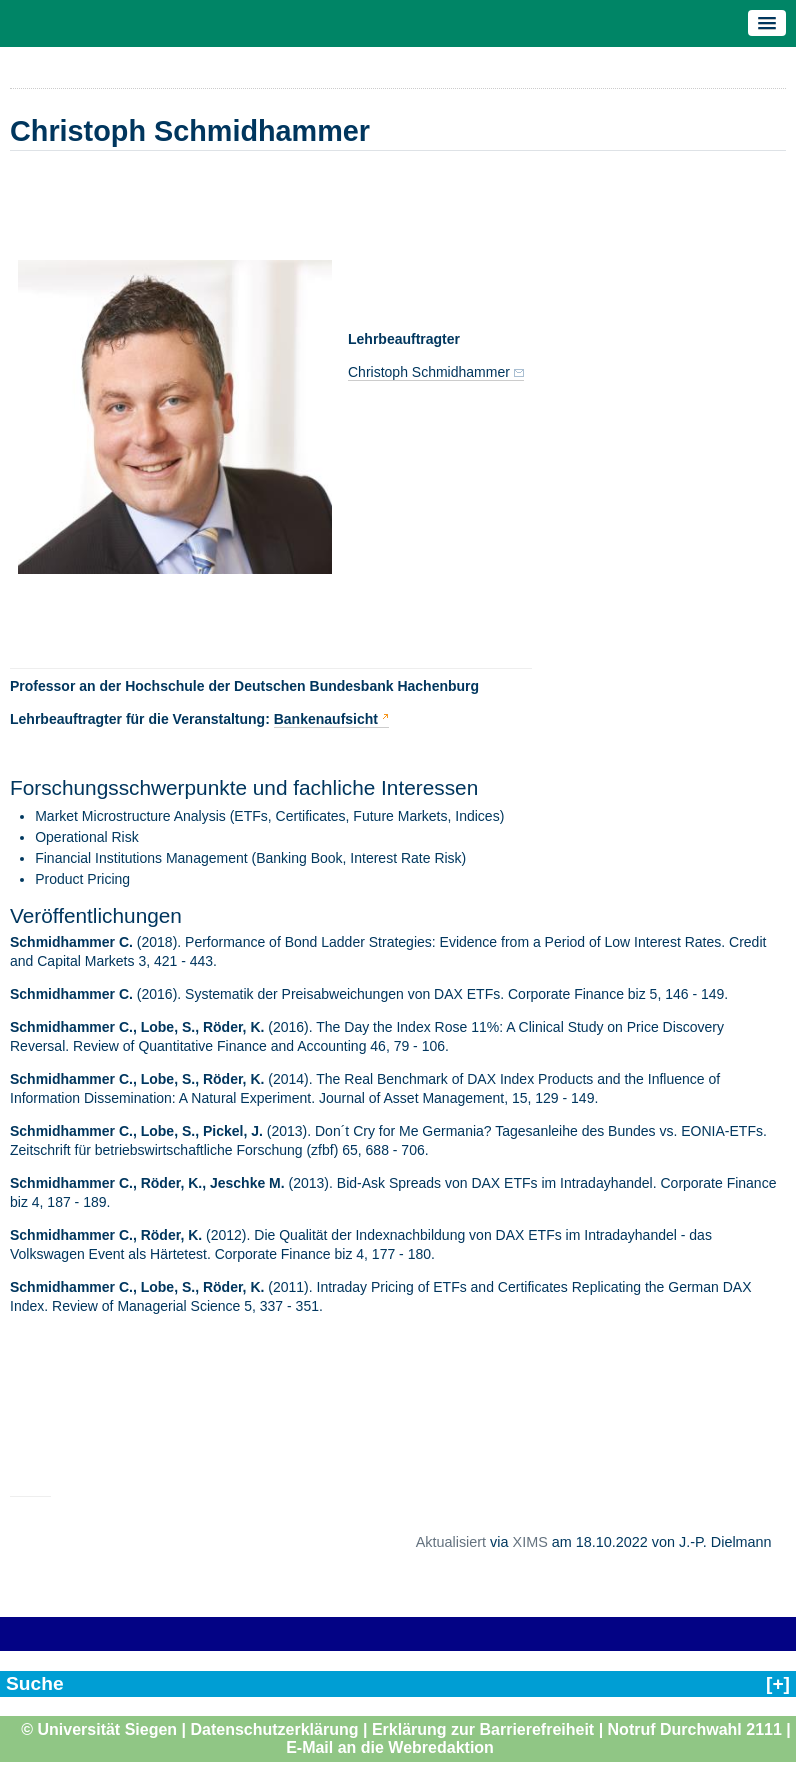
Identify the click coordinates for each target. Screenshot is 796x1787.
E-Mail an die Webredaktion (390, 1747)
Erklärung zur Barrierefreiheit (483, 1729)
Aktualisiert (451, 1542)
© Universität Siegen (99, 1729)
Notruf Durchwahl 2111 (695, 1729)
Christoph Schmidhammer (429, 372)
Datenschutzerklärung (274, 1729)
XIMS (530, 1542)
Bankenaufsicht (326, 719)
